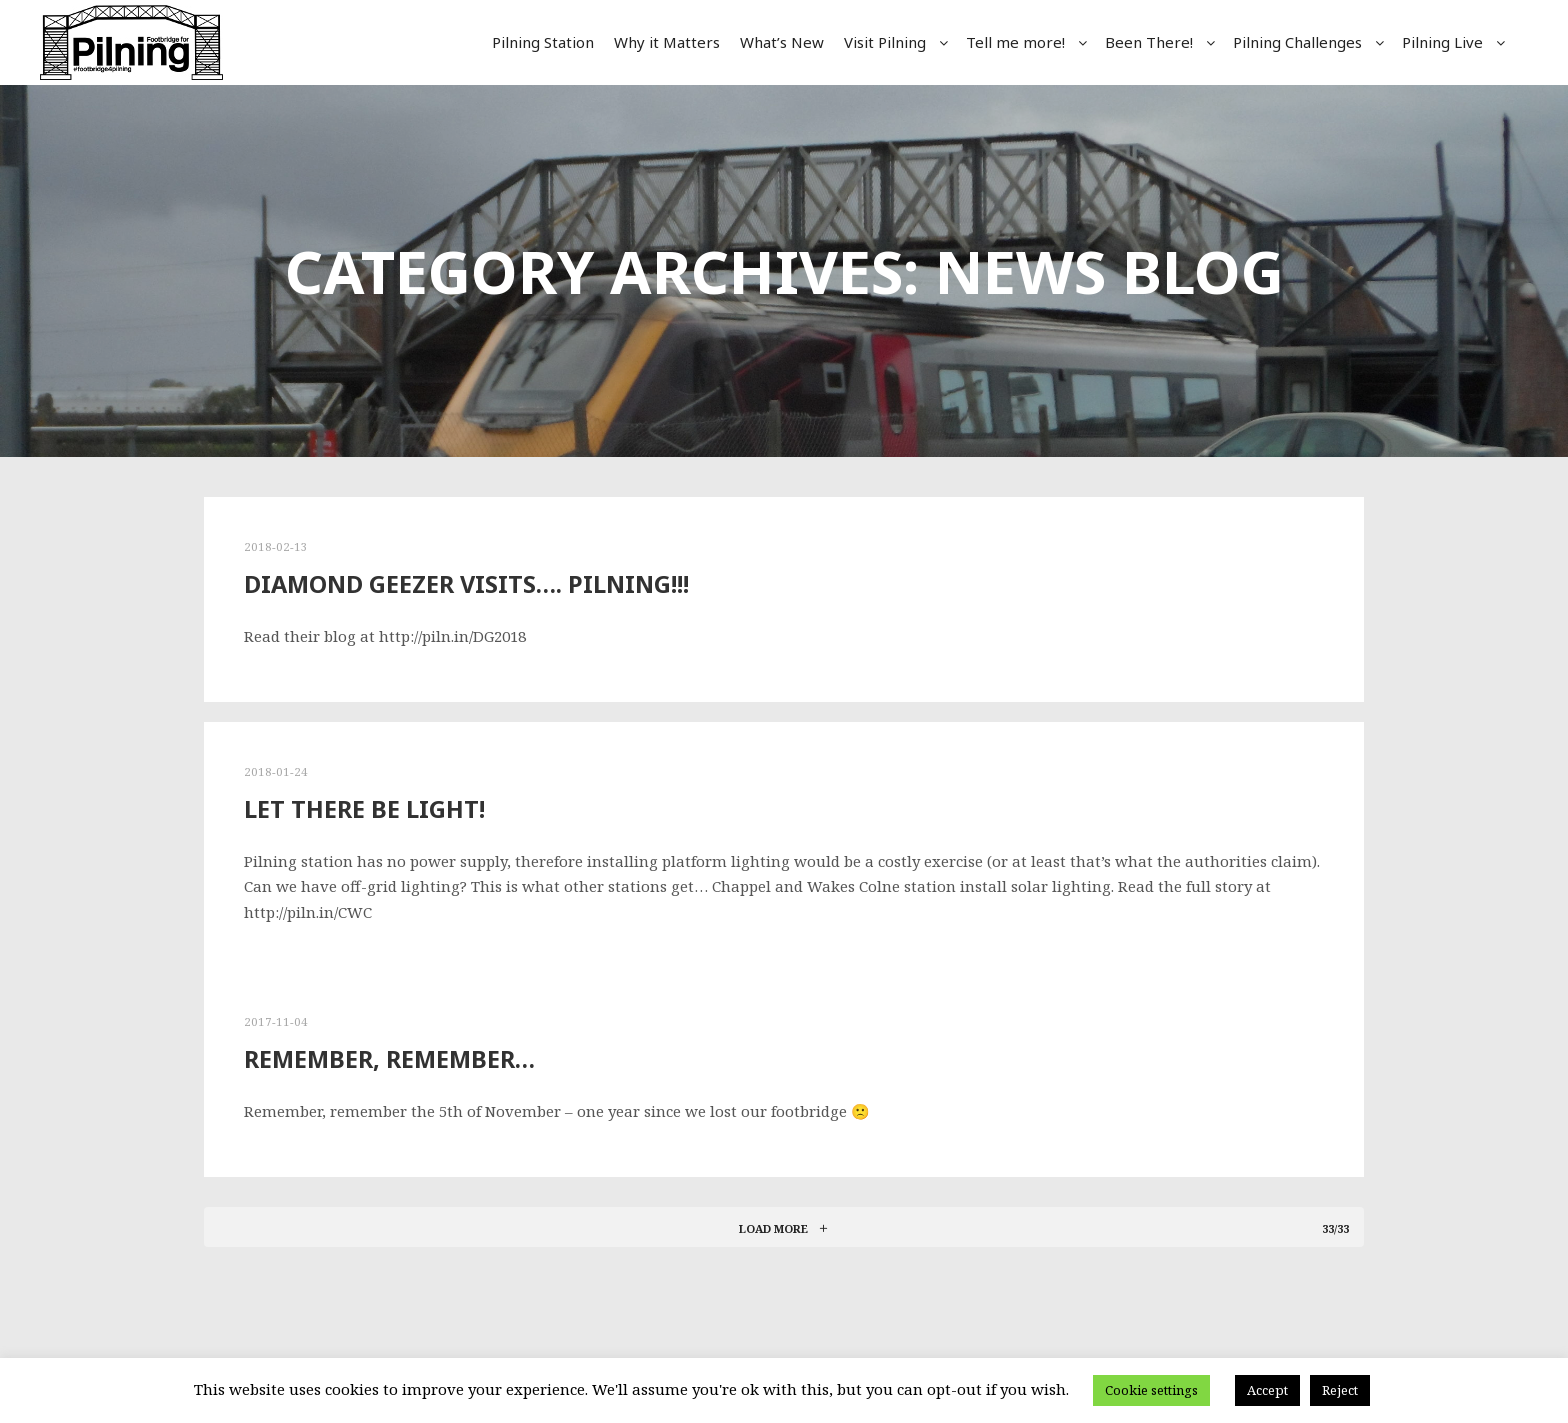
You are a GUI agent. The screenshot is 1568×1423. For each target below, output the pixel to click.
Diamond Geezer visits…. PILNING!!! (466, 584)
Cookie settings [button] (1151, 1390)
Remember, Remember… (389, 1059)
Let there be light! (364, 809)
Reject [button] (1340, 1390)
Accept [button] (1267, 1390)
